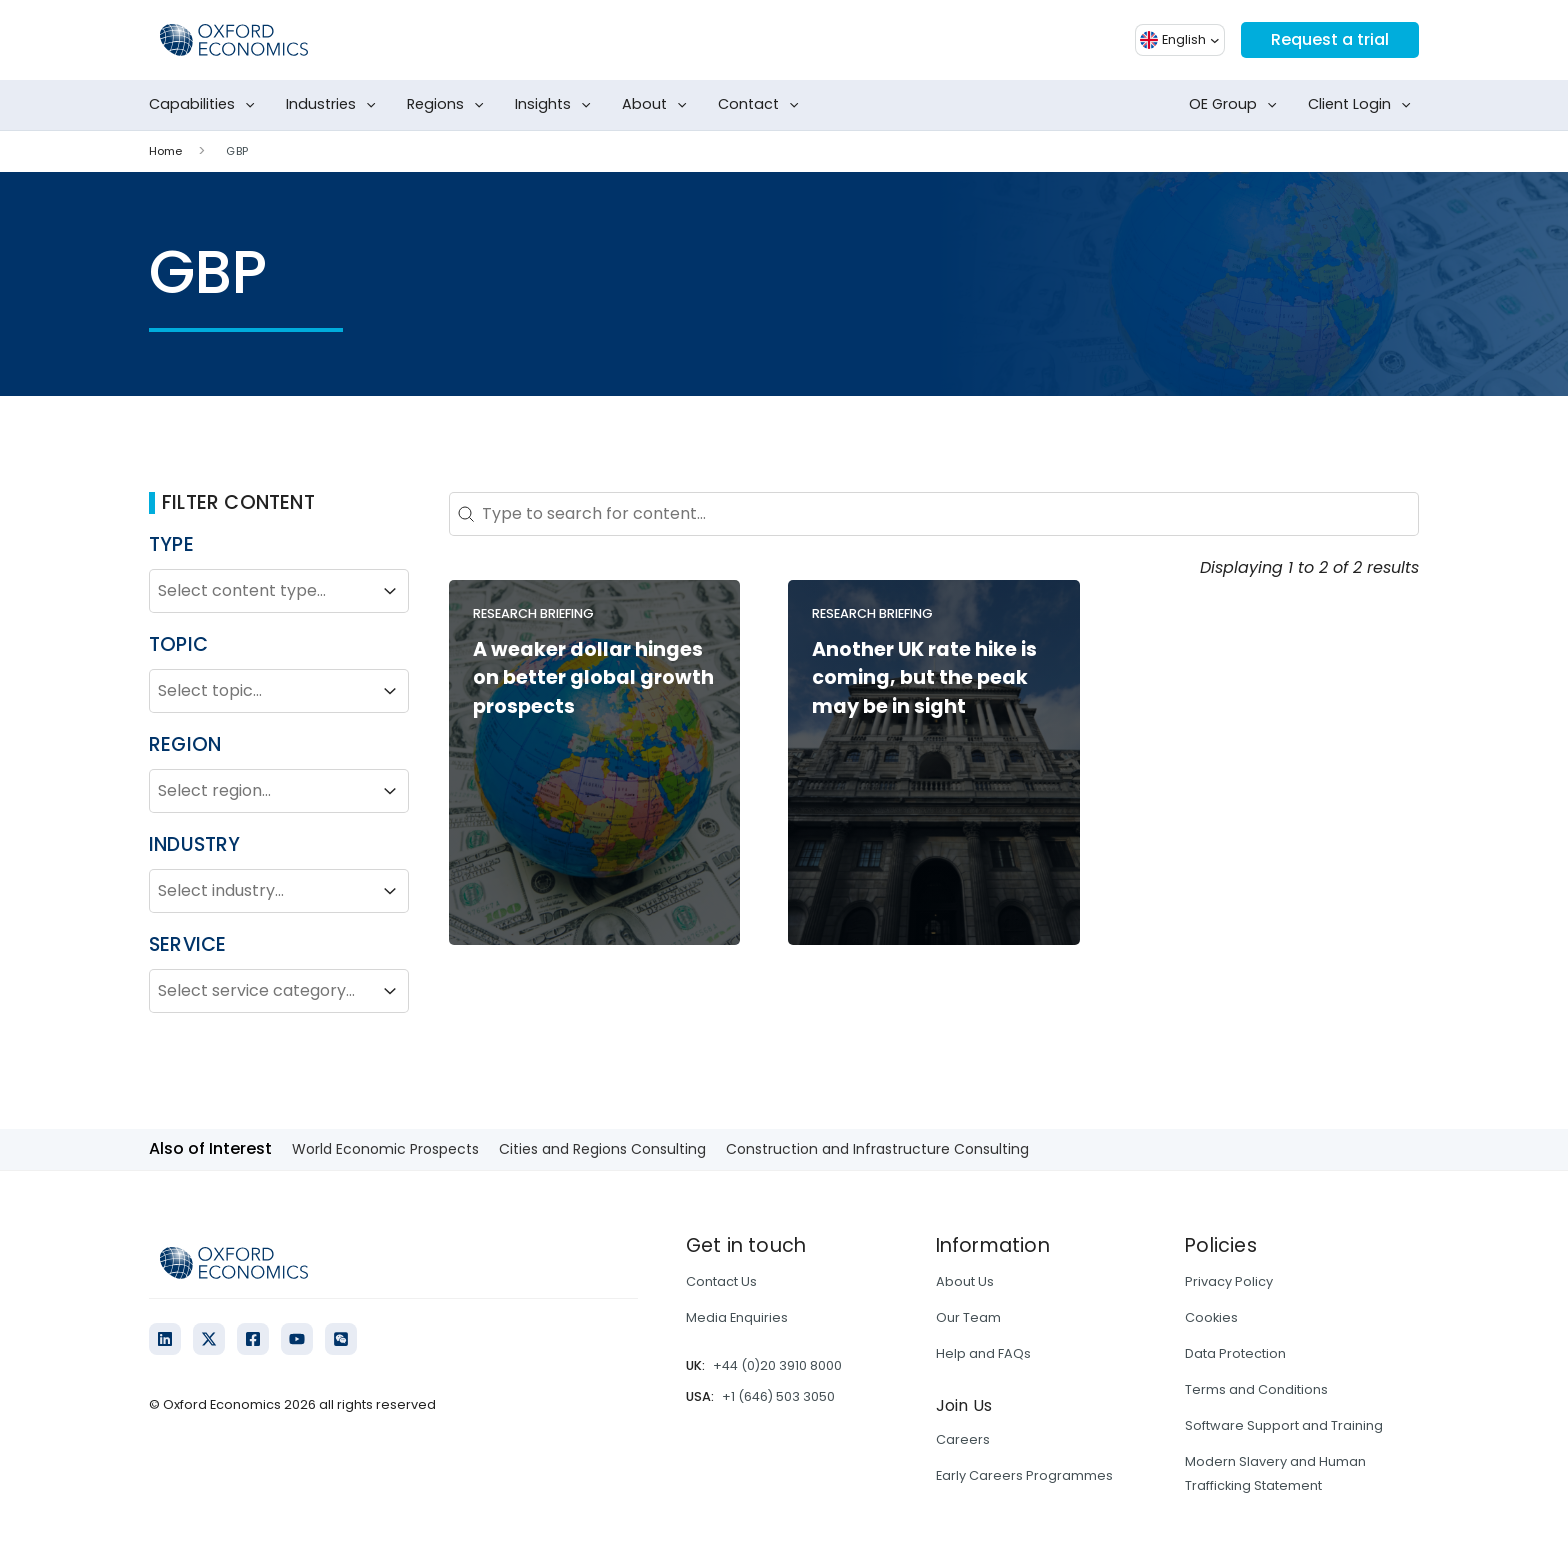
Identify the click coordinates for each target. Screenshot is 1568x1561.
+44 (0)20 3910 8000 (777, 1365)
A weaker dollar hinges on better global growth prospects (593, 678)
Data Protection (1235, 1353)
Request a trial (1330, 39)
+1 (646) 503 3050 (778, 1396)
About (658, 105)
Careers (963, 1439)
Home (165, 151)
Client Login (1363, 105)
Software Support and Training (1284, 1425)
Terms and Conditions (1256, 1389)
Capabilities (206, 105)
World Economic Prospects (385, 1149)
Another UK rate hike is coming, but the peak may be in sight (924, 678)
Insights (557, 105)
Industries (335, 105)
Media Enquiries (737, 1317)
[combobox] (261, 591)
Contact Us (721, 1281)
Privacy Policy (1229, 1281)
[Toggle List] (390, 591)
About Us (965, 1281)
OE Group (1237, 105)
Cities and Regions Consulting (602, 1149)
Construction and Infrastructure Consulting (877, 1149)
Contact (762, 105)
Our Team (968, 1317)
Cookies (1211, 1317)
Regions (449, 105)
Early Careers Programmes (1024, 1475)
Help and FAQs (983, 1353)
